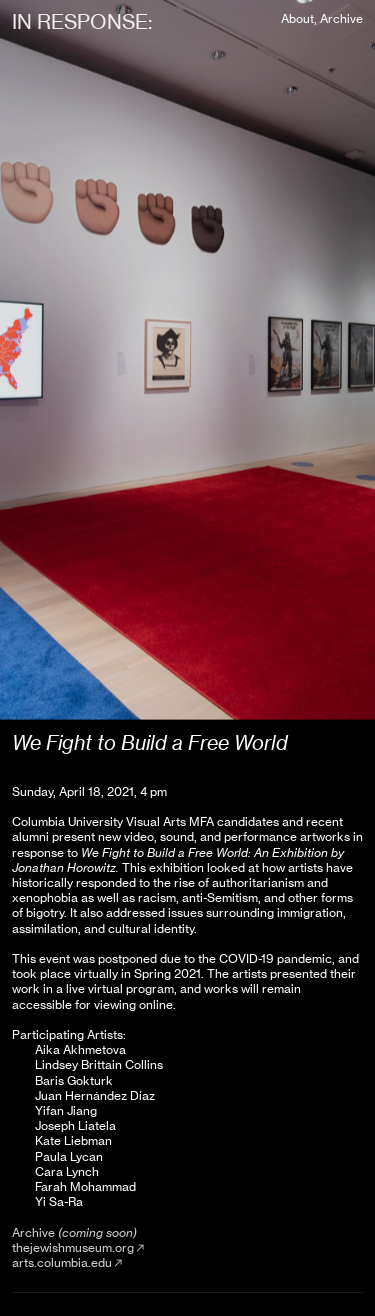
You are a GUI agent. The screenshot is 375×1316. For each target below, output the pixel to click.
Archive (341, 19)
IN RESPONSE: (82, 21)
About (297, 19)
